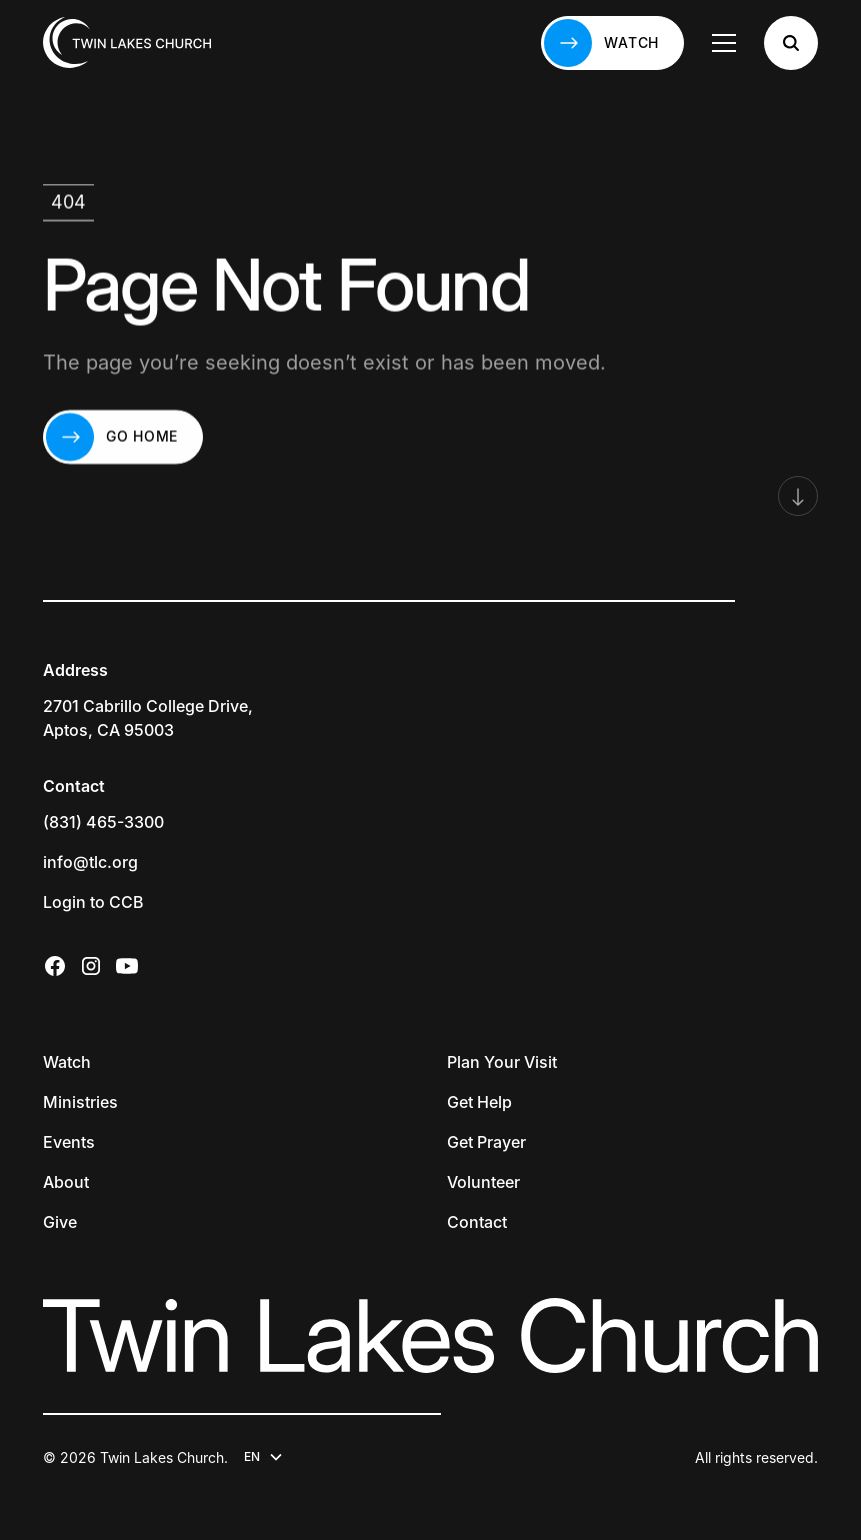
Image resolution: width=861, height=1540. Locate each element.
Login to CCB (93, 902)
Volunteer (483, 1182)
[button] (724, 43)
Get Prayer (486, 1142)
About (66, 1182)
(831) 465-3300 (103, 822)
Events (69, 1142)
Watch (67, 1062)
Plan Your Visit (502, 1062)
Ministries (80, 1102)
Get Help (479, 1102)
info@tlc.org (90, 862)
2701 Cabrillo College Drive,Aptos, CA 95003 (148, 718)
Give (60, 1222)
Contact (477, 1222)
